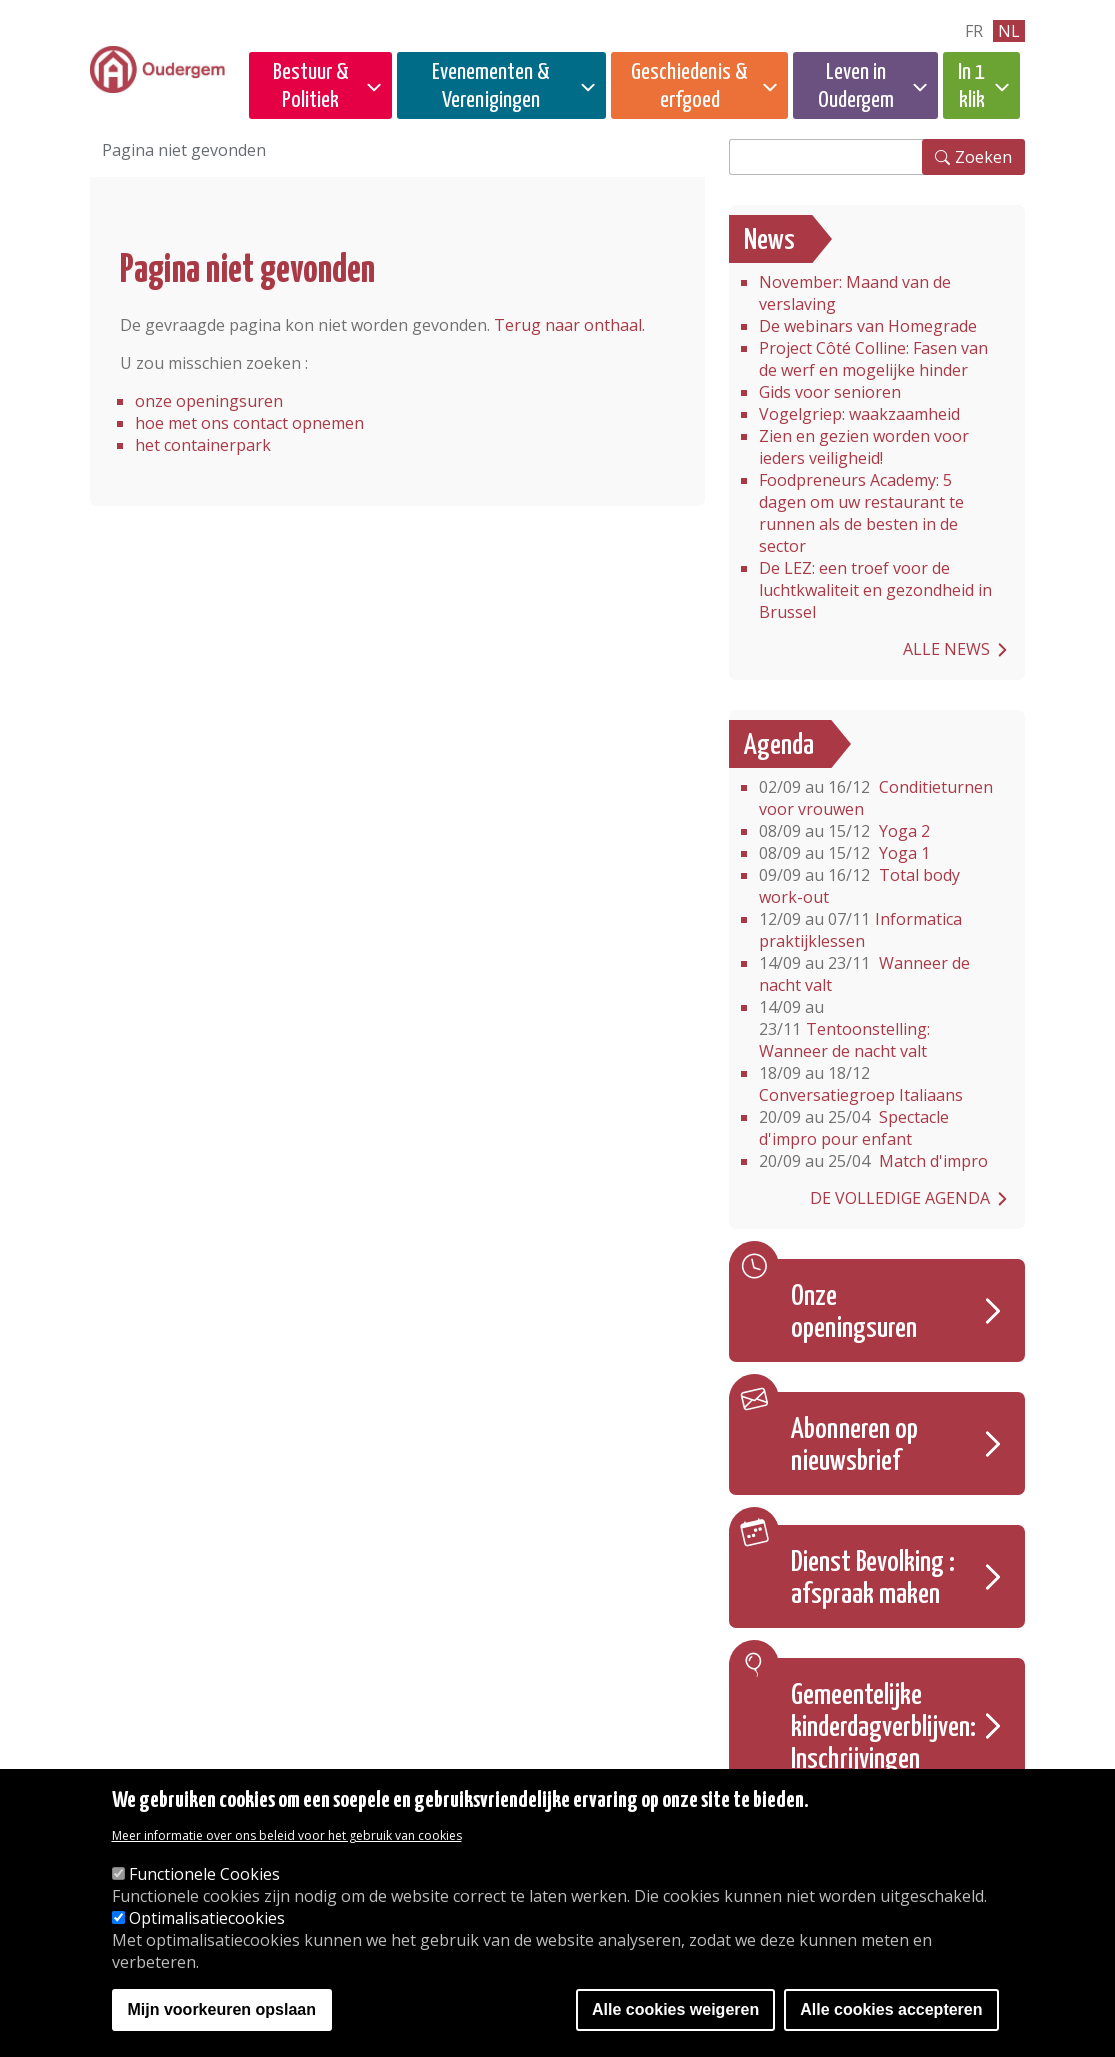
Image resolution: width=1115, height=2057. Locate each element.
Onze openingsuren (854, 1313)
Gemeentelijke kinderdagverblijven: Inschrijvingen (883, 1728)
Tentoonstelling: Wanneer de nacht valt (844, 1029)
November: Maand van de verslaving (855, 293)
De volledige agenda (900, 1198)
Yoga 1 (844, 853)
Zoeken (983, 157)
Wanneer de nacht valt (864, 974)
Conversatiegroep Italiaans (861, 1084)
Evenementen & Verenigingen (491, 86)
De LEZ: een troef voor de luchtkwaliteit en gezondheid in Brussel (875, 590)
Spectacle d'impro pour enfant (854, 1128)
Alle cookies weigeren (675, 2010)
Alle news (946, 649)
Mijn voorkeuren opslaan (222, 2010)
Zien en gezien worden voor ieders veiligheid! (864, 447)
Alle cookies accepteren (891, 2010)
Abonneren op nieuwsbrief (854, 1446)
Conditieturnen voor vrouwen (876, 798)
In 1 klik (971, 86)
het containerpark (203, 445)
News (769, 241)
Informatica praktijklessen (860, 930)
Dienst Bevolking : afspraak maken (873, 1579)
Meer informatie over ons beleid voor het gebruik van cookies (287, 1836)
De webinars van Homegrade (868, 326)
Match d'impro (873, 1161)
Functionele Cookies (204, 1875)
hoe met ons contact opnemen (249, 423)
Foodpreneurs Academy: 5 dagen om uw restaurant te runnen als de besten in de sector (861, 513)
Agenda (779, 746)
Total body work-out (859, 886)
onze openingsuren (209, 401)
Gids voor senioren (830, 392)
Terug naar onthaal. (569, 325)
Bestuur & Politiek (311, 86)
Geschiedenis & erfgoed (689, 86)
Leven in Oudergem (856, 86)
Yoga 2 (844, 831)
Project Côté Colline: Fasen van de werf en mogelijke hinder (873, 359)
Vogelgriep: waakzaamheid (859, 414)
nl (1009, 31)
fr (974, 31)
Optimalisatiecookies (207, 1919)
